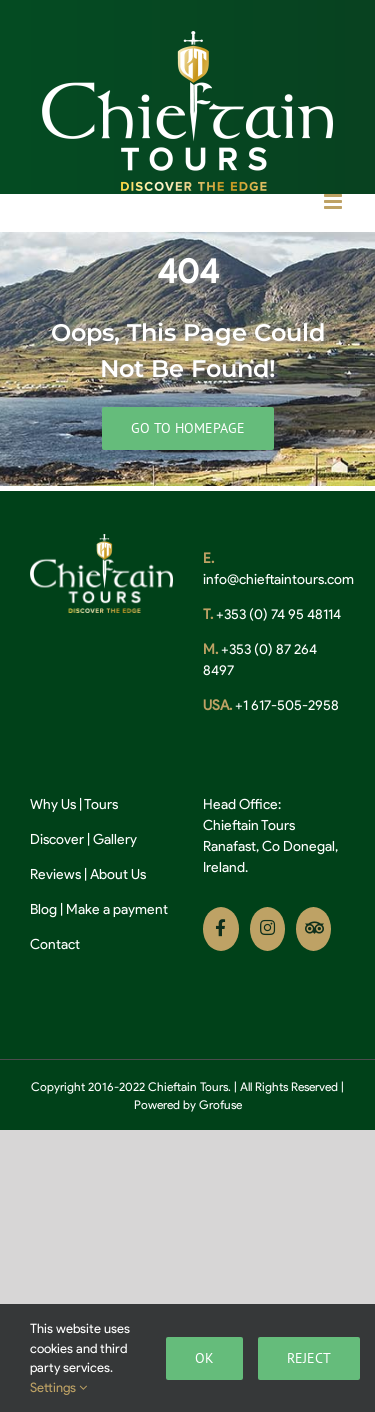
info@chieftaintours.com (278, 579)
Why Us (53, 804)
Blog (43, 909)
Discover (57, 839)
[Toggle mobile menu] (334, 201)
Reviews (55, 874)
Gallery (115, 839)
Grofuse (220, 1104)
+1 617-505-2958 (285, 705)
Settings (58, 1387)
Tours (101, 804)
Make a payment (117, 909)
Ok (204, 1358)
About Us (118, 874)
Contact (55, 944)
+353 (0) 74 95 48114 (277, 614)
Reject (309, 1358)
